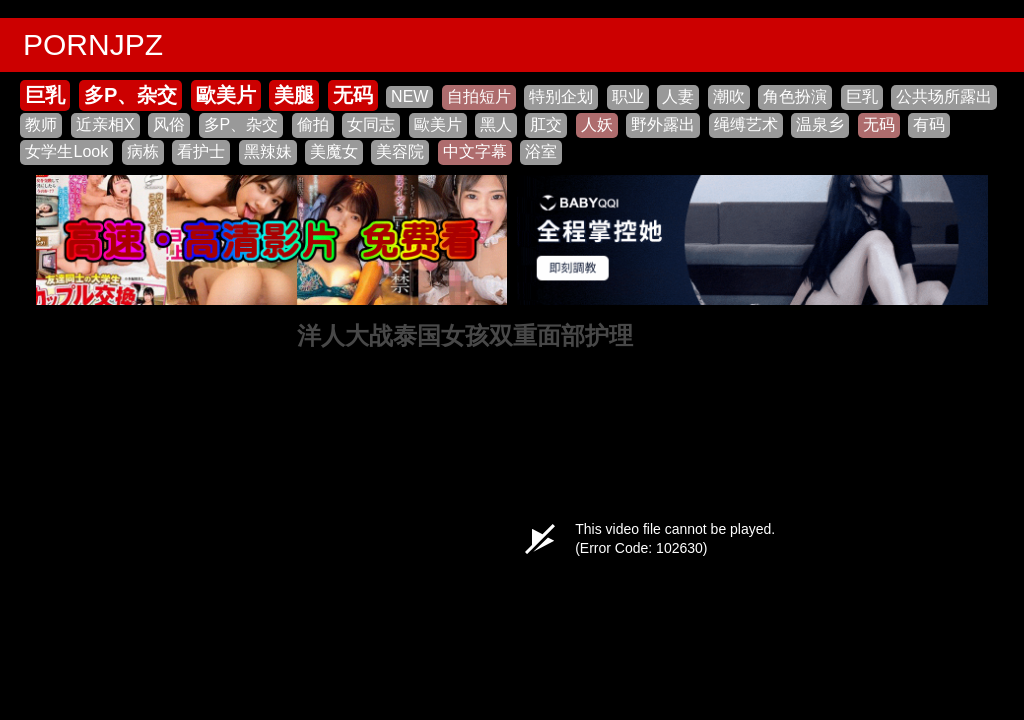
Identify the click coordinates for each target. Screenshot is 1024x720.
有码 (929, 124)
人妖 (597, 124)
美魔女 (334, 151)
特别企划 (561, 96)
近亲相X (105, 124)
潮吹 (729, 96)
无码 (353, 95)
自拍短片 (479, 96)
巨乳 (45, 95)
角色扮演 (795, 96)
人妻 (678, 96)
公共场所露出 (944, 96)
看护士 (201, 151)
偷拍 (313, 124)
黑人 (496, 124)
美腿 (294, 95)
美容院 (400, 151)
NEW (409, 96)
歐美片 (226, 95)
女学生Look (66, 151)
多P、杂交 (130, 95)
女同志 (371, 124)
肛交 (546, 124)
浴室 (541, 151)
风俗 (169, 124)
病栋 (143, 151)
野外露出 (663, 124)
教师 (41, 124)
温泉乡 (820, 124)
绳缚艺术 (746, 124)
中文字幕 (475, 151)
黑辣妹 (268, 151)
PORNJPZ (93, 44)
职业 (628, 96)
